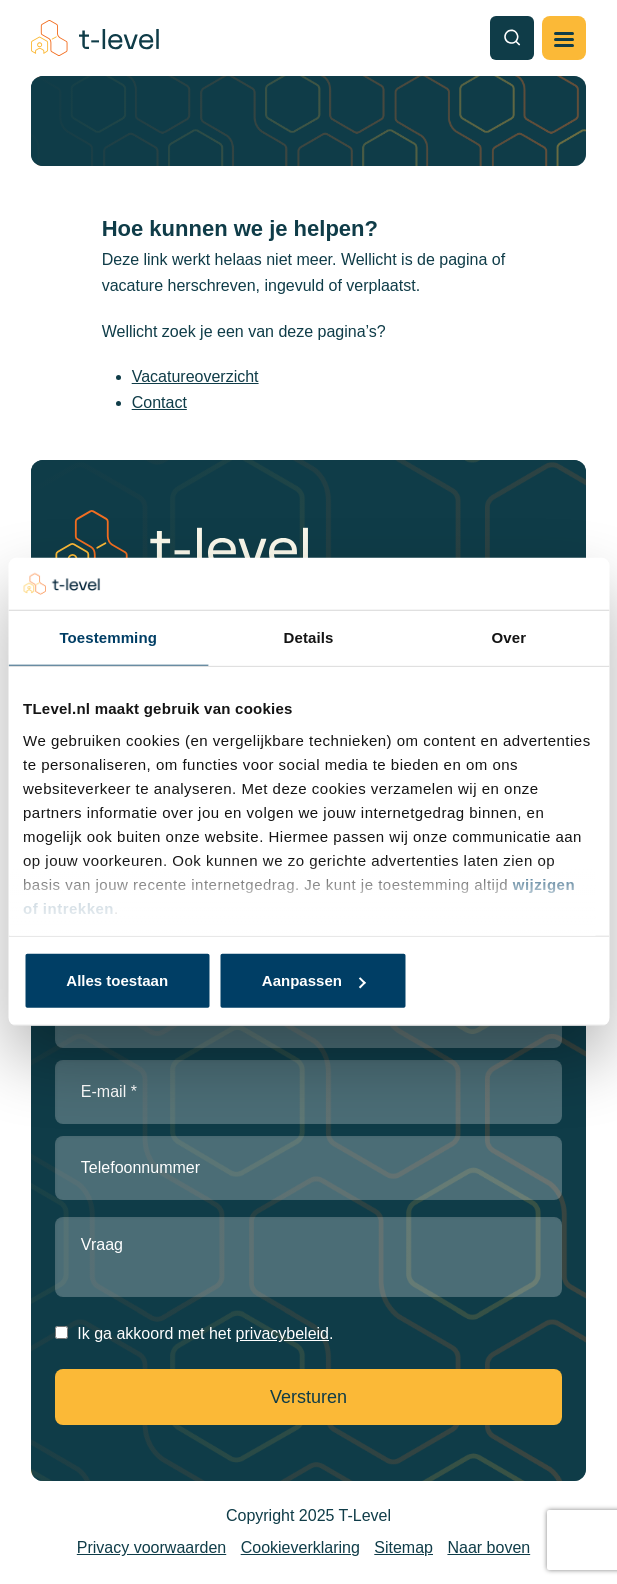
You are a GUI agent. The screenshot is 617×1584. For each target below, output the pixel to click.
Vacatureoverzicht (195, 376)
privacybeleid (282, 1333)
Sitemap (403, 1547)
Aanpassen (314, 980)
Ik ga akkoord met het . (205, 1333)
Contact (159, 402)
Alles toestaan (117, 980)
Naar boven (488, 1547)
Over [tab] (509, 637)
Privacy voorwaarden (151, 1547)
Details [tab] (309, 637)
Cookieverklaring (300, 1547)
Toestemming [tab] (108, 637)
